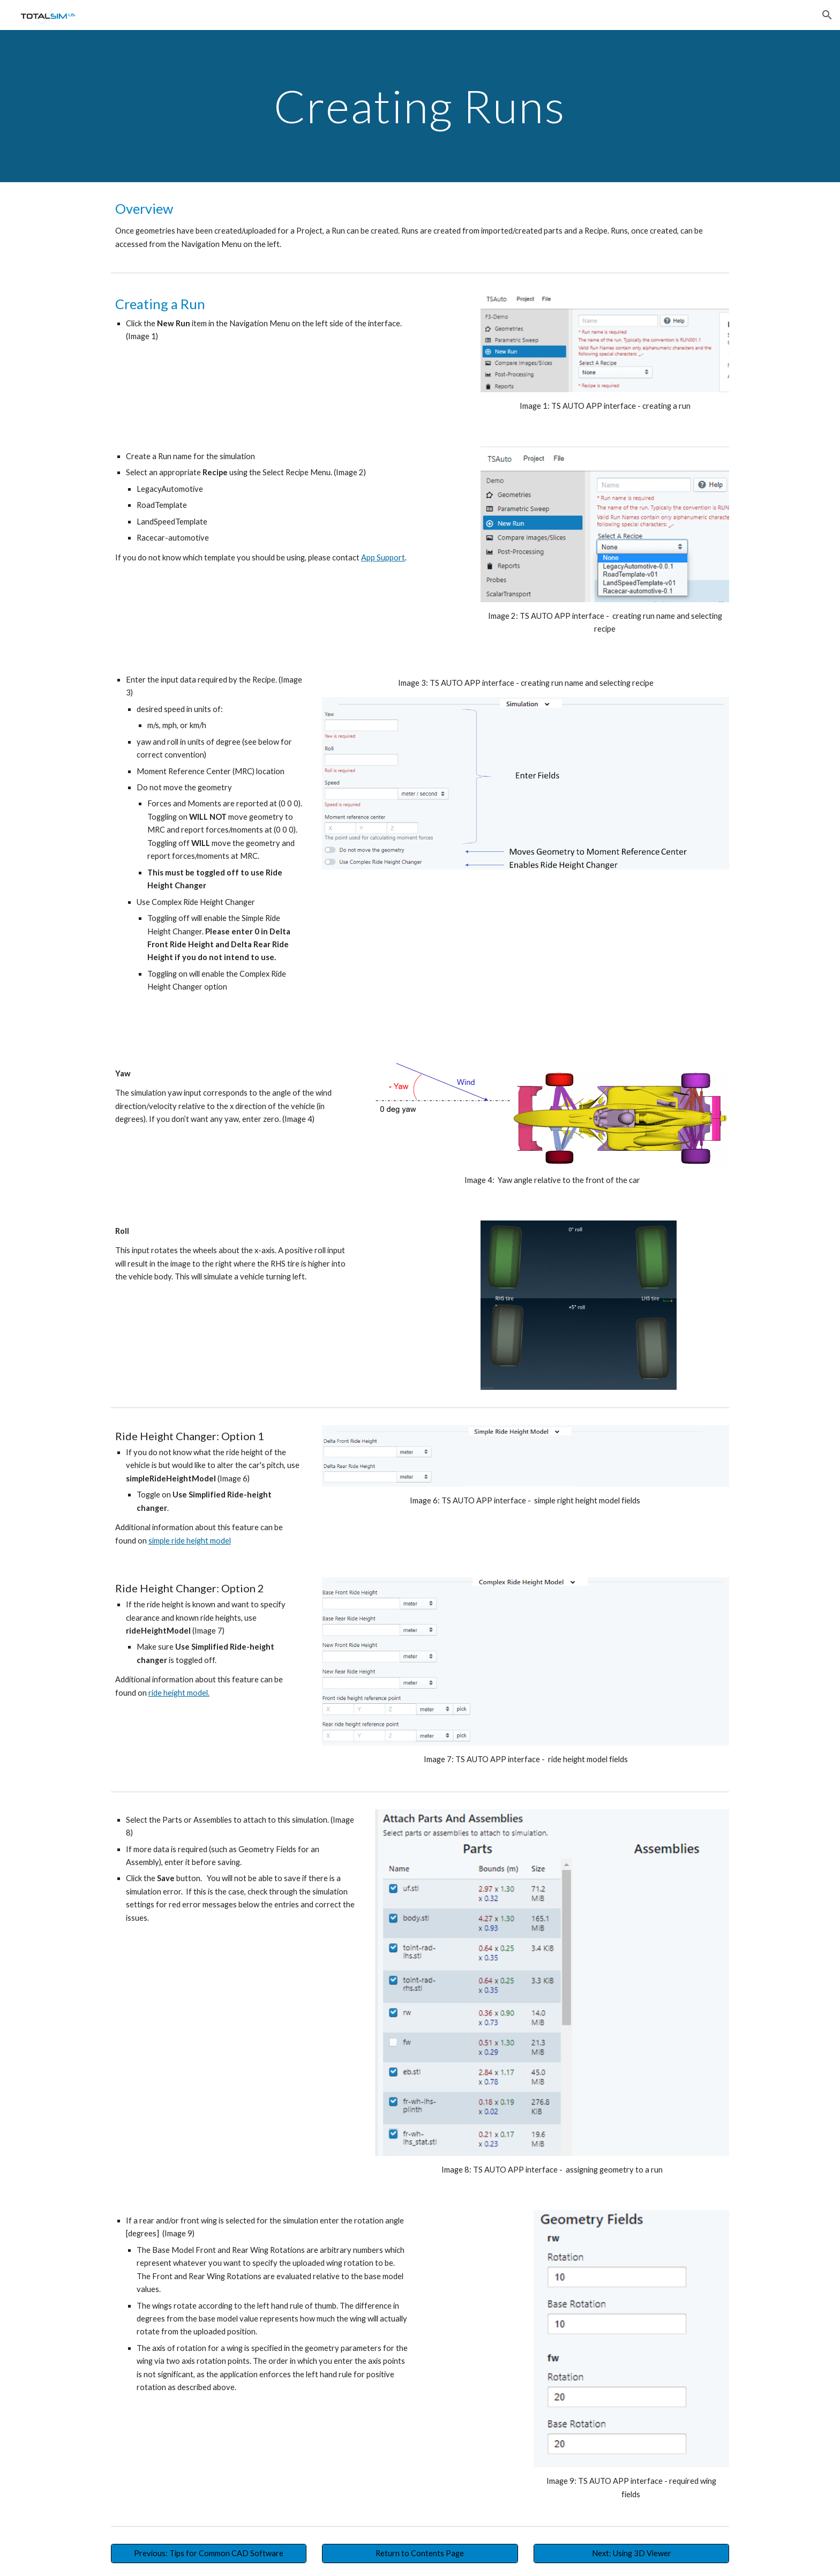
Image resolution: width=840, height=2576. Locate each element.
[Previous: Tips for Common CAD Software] (208, 2553)
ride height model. (178, 1692)
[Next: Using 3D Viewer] (631, 2553)
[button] (827, 15)
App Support (383, 557)
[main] (420, 106)
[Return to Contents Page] (419, 2553)
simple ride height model (189, 1540)
